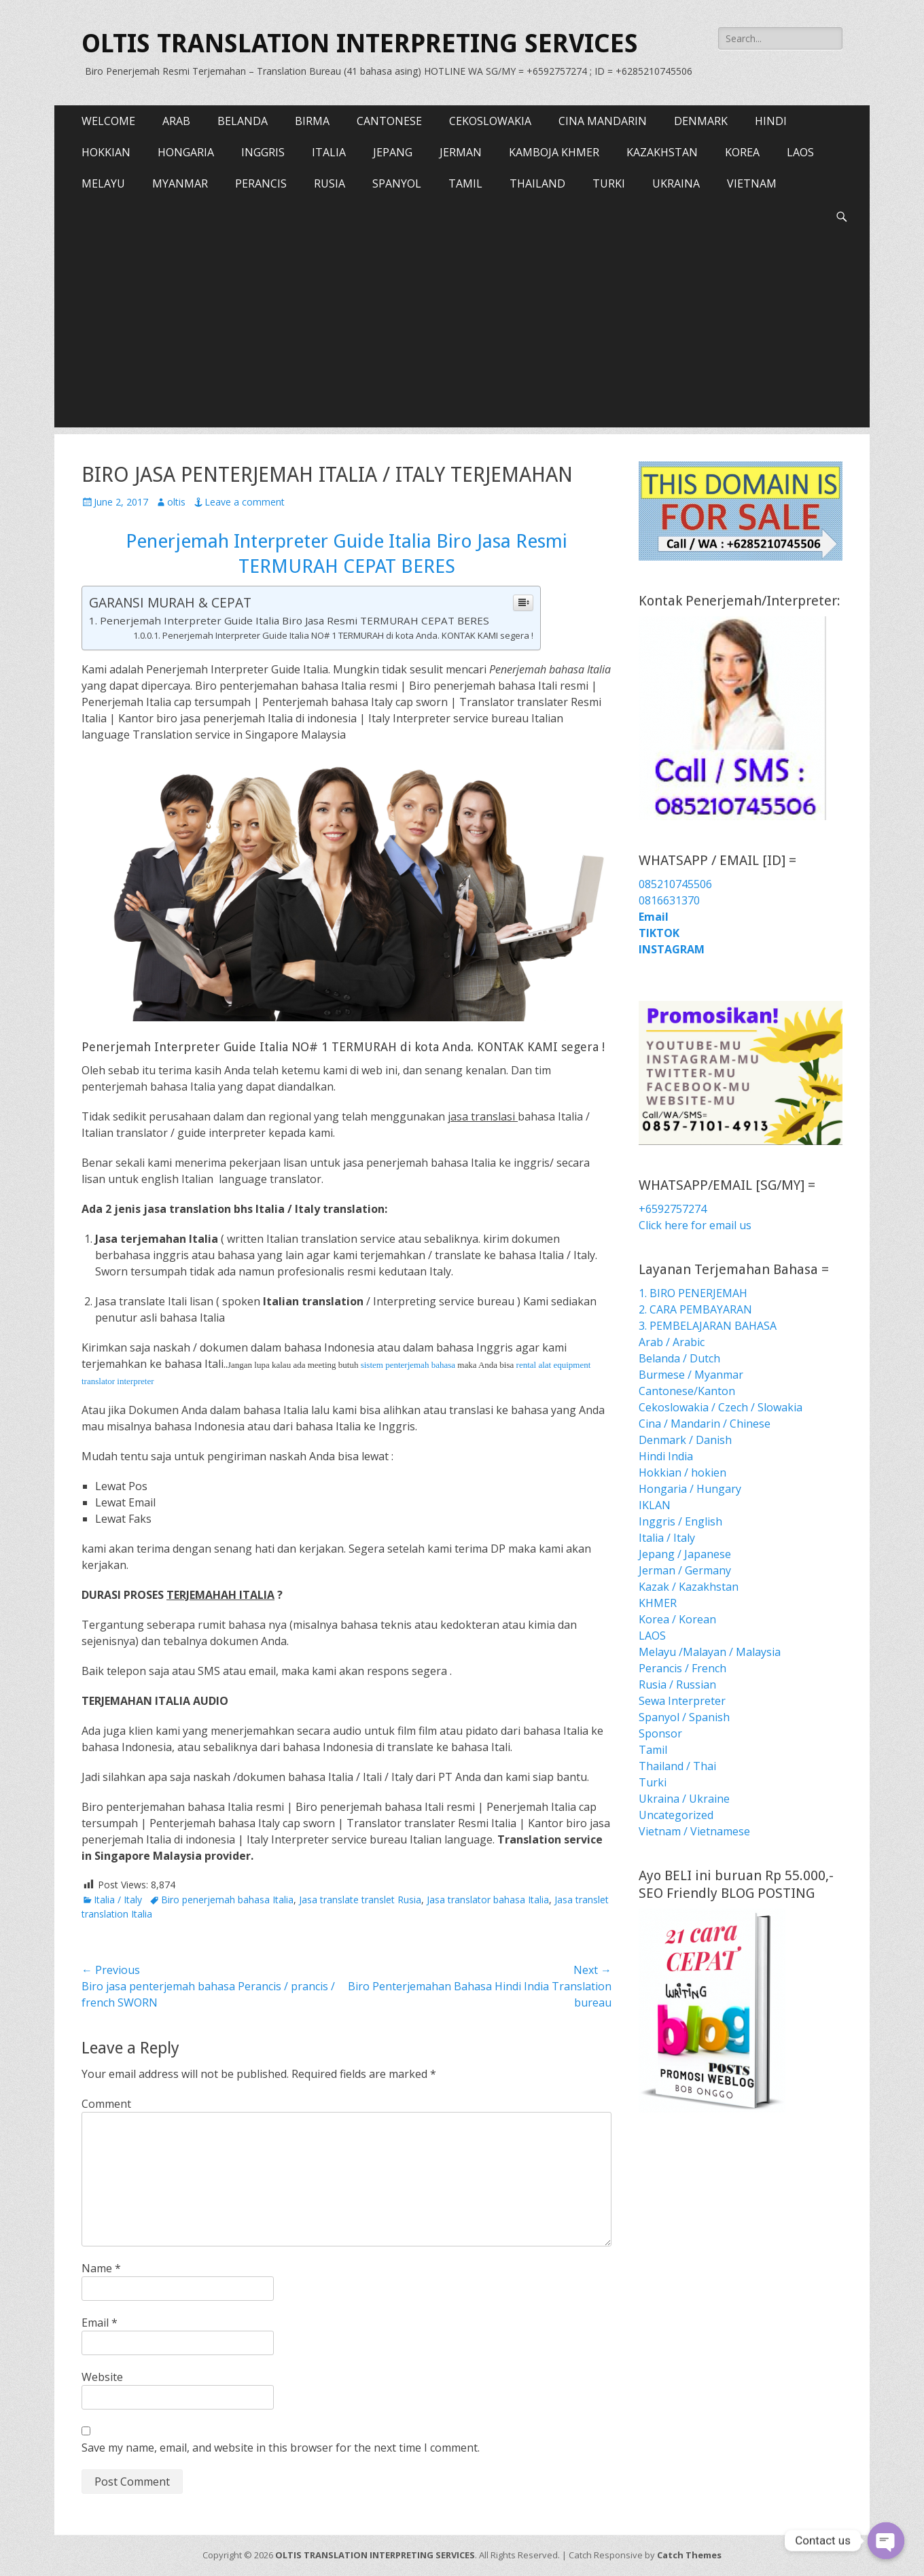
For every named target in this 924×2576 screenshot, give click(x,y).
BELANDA (242, 120)
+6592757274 (673, 1208)
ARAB (176, 120)
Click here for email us (695, 1225)
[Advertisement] (462, 332)
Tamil (653, 1749)
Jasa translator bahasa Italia (488, 1899)
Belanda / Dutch (679, 1358)
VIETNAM (752, 183)
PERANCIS (261, 183)
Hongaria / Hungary (690, 1488)
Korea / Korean (677, 1619)
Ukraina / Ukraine (684, 1798)
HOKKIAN (106, 152)
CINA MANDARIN (602, 120)
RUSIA (329, 183)
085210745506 (675, 884)
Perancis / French (682, 1668)
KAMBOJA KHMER (554, 152)
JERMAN (461, 152)
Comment (106, 2103)
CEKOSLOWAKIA (490, 120)
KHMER (658, 1602)
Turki (653, 1782)
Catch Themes (689, 2555)
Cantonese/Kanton (687, 1390)
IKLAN (655, 1505)
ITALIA (329, 152)
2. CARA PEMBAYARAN (695, 1309)
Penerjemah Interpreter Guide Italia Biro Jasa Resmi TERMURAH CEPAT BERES (294, 620)
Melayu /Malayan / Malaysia (710, 1651)
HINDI (771, 120)
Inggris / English (680, 1521)
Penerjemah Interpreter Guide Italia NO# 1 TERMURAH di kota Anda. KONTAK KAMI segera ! (347, 635)
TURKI (608, 183)
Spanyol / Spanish (684, 1717)
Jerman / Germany (685, 1570)
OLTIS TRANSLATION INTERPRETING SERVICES (360, 43)
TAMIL (465, 183)
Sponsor (660, 1733)
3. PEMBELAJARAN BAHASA (708, 1325)
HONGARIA (186, 152)
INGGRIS (263, 152)
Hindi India (666, 1456)
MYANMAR (180, 183)
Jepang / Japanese (685, 1554)
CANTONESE (389, 120)
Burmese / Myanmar (691, 1374)
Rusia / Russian (677, 1684)
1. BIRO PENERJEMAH (693, 1293)
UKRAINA (676, 183)
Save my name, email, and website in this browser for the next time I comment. (281, 2447)
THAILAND (537, 183)
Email (100, 2322)
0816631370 (669, 900)
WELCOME (108, 120)
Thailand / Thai (677, 1766)
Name (101, 2268)
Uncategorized (676, 1814)
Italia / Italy (118, 1899)
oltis (176, 501)
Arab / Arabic (672, 1342)
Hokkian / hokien (682, 1472)
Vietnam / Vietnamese (694, 1831)
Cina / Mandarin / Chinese (704, 1423)
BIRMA (312, 120)
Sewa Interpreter (682, 1700)
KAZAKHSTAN (662, 152)
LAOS (800, 152)
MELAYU (103, 183)
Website (102, 2376)
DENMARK (701, 120)
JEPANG (392, 152)
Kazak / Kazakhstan (689, 1586)
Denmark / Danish (685, 1439)
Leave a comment (245, 501)
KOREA (742, 152)
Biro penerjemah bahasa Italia (227, 1899)
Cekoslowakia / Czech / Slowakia (720, 1407)
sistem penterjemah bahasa (408, 1365)
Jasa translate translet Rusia (360, 1899)
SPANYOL (396, 183)
